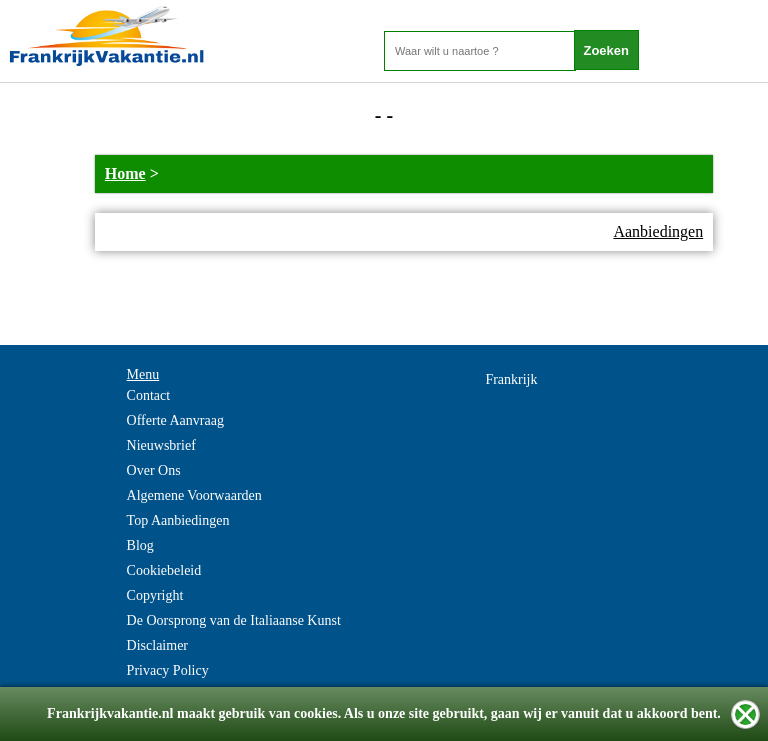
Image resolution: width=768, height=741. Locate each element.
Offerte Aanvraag (175, 420)
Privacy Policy (168, 670)
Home (125, 173)
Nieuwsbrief (161, 445)
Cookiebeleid (164, 570)
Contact (149, 395)
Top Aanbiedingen (178, 520)
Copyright (155, 595)
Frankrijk (511, 379)
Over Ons (154, 470)
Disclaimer (157, 645)
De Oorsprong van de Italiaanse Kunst (234, 620)
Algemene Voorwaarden (194, 495)
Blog (140, 545)
